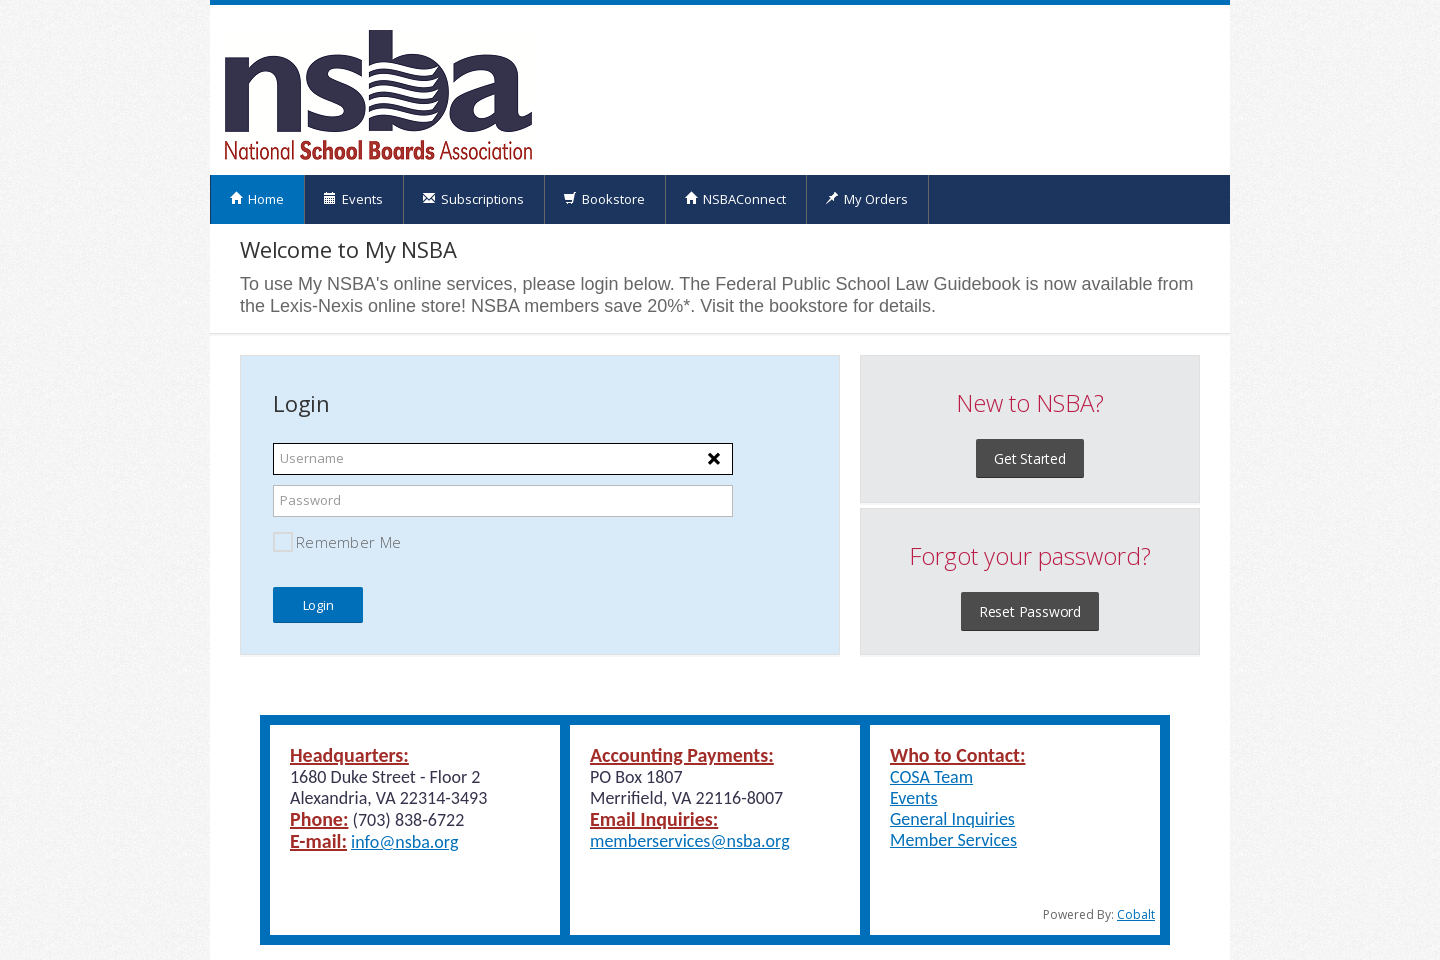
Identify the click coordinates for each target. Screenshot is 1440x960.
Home (256, 199)
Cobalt (1136, 914)
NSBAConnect (735, 199)
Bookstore (604, 199)
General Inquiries (952, 819)
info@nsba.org (404, 842)
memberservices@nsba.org (690, 841)
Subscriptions (473, 199)
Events (353, 199)
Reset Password (1030, 611)
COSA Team (931, 777)
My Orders (866, 199)
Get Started (1030, 458)
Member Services (953, 840)
